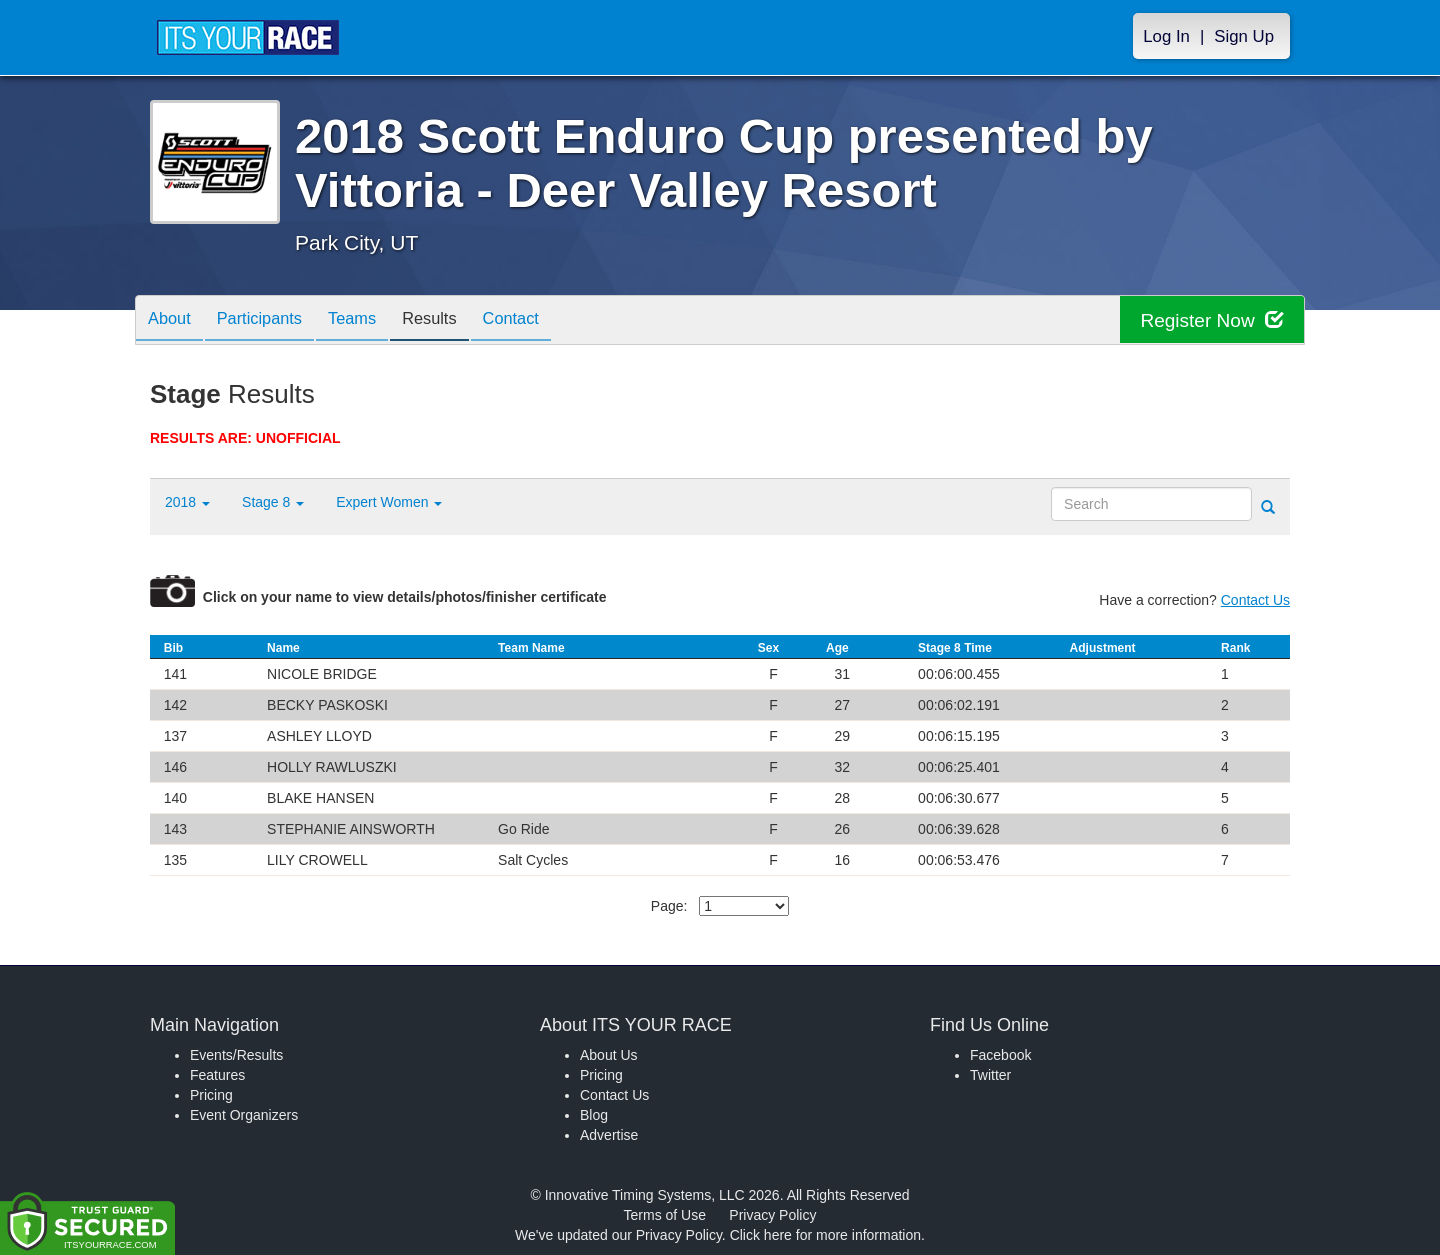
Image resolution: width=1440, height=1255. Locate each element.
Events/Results (236, 1055)
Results (456, 321)
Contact (545, 321)
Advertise (609, 1135)
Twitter (990, 1075)
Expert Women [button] (389, 502)
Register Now (1208, 320)
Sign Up (1244, 36)
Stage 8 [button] (273, 502)
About (173, 321)
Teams (371, 321)
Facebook (1000, 1055)
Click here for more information (825, 1235)
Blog (594, 1115)
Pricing (211, 1095)
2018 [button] (187, 502)
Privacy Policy (772, 1215)
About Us (609, 1055)
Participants (271, 321)
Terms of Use (665, 1215)
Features (217, 1075)
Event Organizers (244, 1115)
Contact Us (1255, 600)
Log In (1166, 36)
